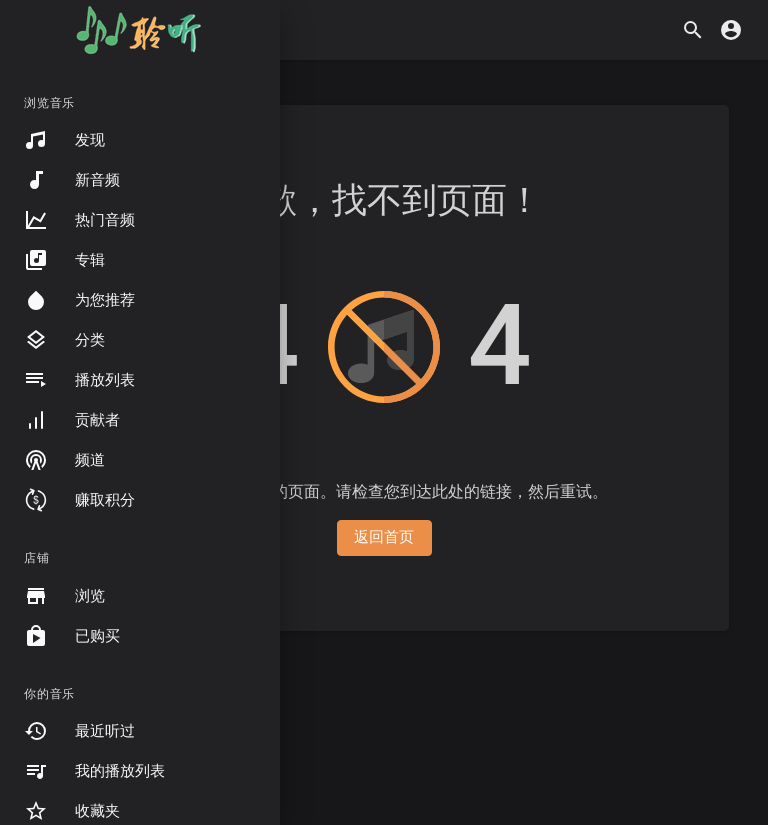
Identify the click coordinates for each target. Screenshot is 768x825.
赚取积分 (79, 500)
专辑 (64, 260)
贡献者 (72, 420)
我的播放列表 (94, 771)
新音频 (72, 180)
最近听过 (79, 731)
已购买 (72, 636)
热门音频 (79, 220)
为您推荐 (79, 300)
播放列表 (79, 380)
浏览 (64, 596)
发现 (64, 140)
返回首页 (384, 537)
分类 (64, 340)
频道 (64, 460)
